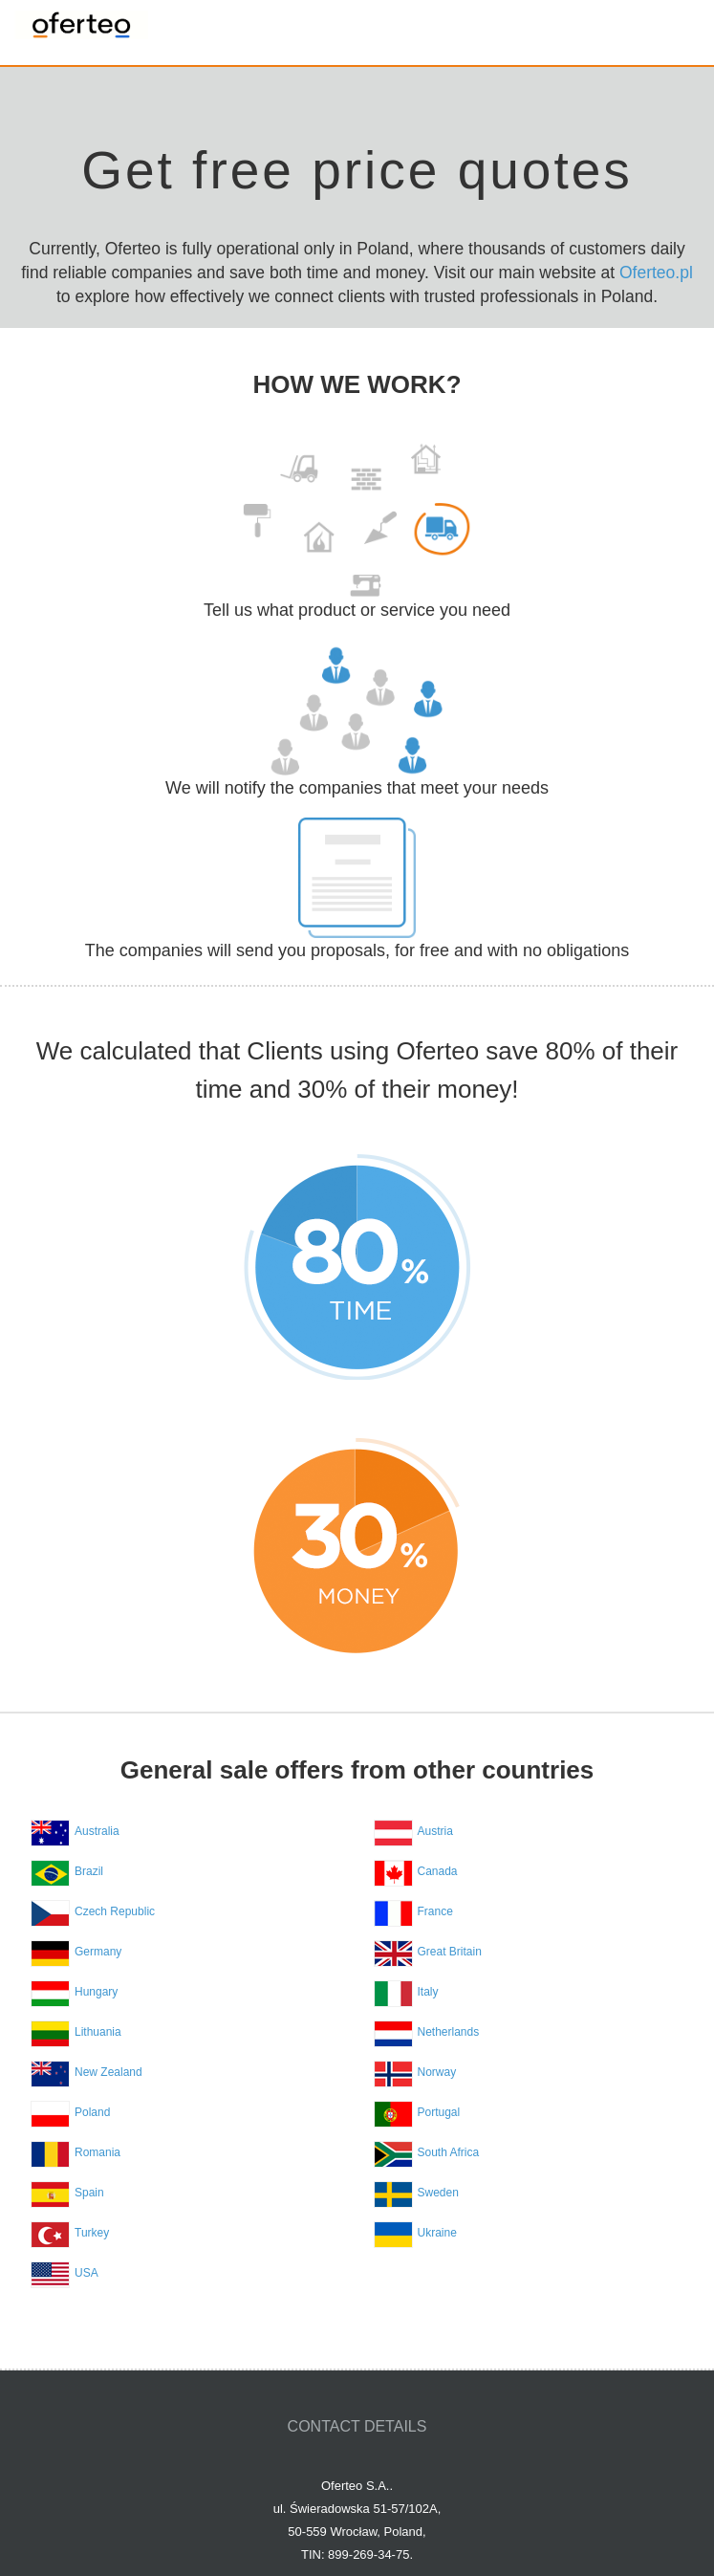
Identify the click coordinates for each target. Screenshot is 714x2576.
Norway (437, 2072)
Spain (89, 2192)
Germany (98, 1951)
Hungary (96, 1991)
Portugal (439, 2112)
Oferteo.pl (656, 272)
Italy (428, 1991)
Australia (97, 1831)
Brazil (89, 1871)
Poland (92, 2112)
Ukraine (437, 2232)
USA (86, 2273)
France (435, 1911)
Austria (435, 1831)
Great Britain (450, 1951)
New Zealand (108, 2072)
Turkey (92, 2232)
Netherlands (449, 2032)
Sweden (438, 2192)
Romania (97, 2152)
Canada (438, 1871)
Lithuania (98, 2032)
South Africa (449, 2152)
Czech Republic (115, 1911)
